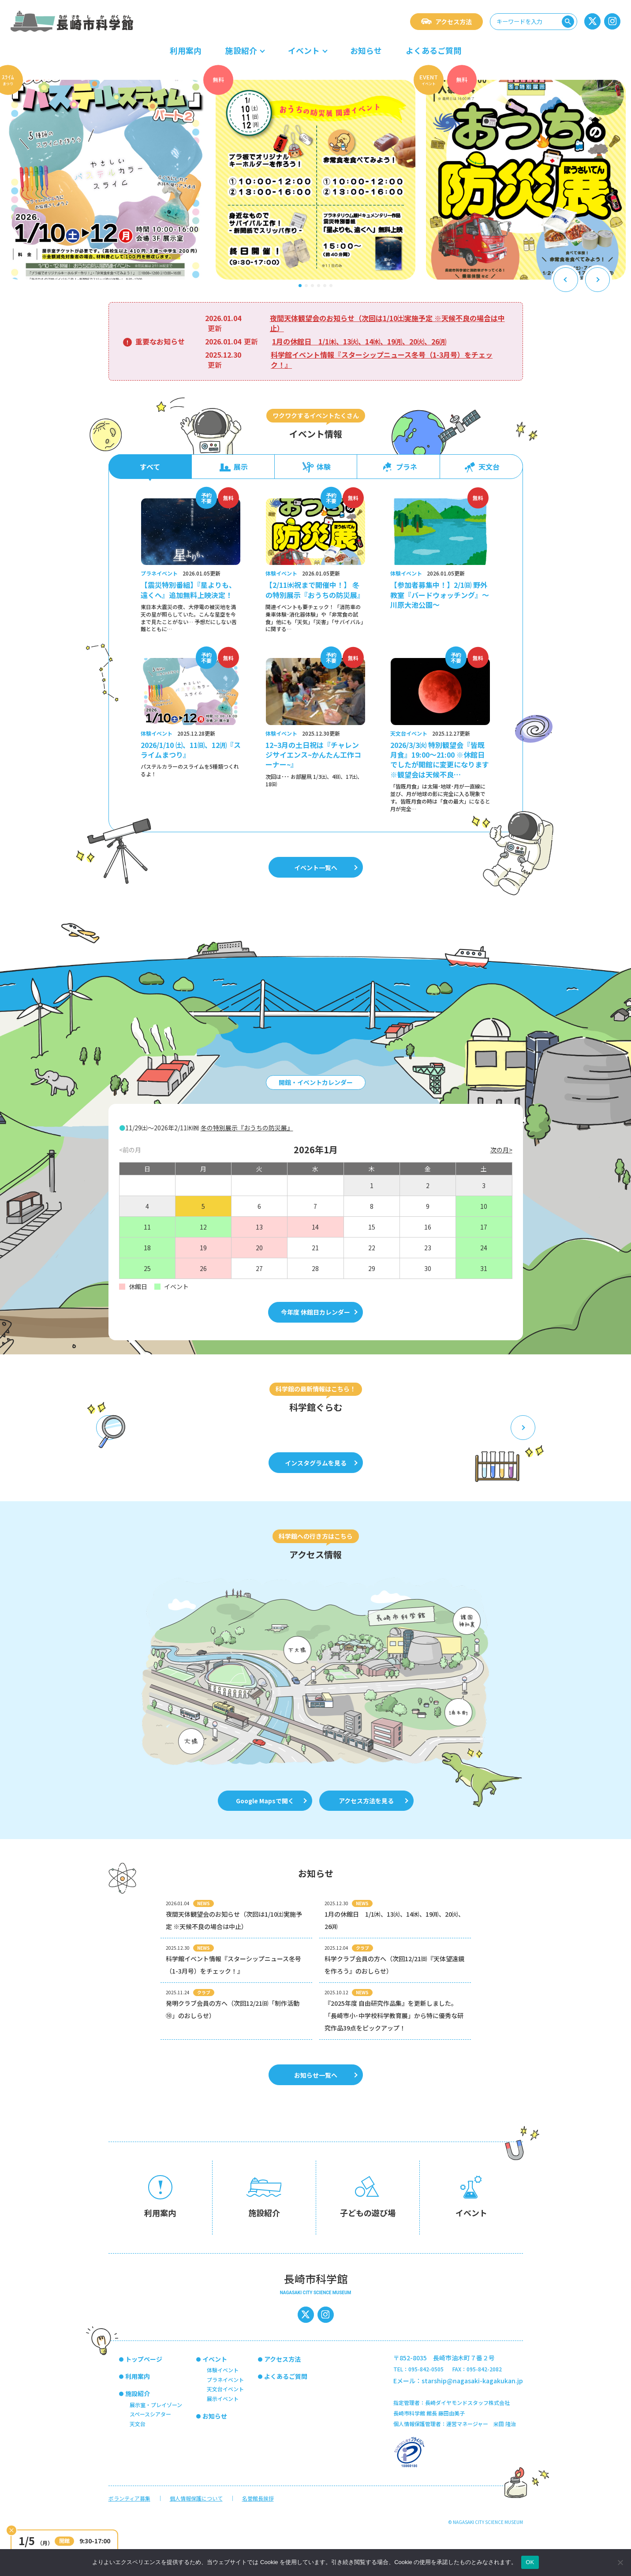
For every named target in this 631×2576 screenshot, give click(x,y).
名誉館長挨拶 (258, 2498)
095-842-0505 (426, 2369)
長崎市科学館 (72, 21)
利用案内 (186, 50)
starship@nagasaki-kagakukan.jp (472, 2380)
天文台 (481, 466)
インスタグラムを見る (321, 1462)
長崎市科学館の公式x (594, 20)
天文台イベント (225, 2389)
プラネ (398, 466)
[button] (300, 285)
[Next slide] (597, 279)
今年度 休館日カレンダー (319, 1312)
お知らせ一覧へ (325, 2075)
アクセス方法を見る (373, 1800)
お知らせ (366, 50)
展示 (233, 466)
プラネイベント (225, 2379)
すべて (150, 466)
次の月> (501, 1149)
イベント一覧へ (325, 867)
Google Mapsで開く (271, 1800)
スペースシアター (150, 2414)
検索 (569, 21)
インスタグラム (614, 20)
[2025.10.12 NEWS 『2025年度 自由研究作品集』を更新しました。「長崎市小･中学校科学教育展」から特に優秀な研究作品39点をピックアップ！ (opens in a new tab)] (395, 2011)
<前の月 (130, 1149)
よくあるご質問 (433, 50)
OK (530, 2562)
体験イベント (223, 2370)
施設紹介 (241, 50)
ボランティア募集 (129, 2498)
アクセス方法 (446, 21)
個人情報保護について (196, 2498)
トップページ (143, 2359)
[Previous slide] (565, 279)
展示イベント (223, 2398)
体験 (316, 466)
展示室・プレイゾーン (156, 2404)
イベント (304, 50)
